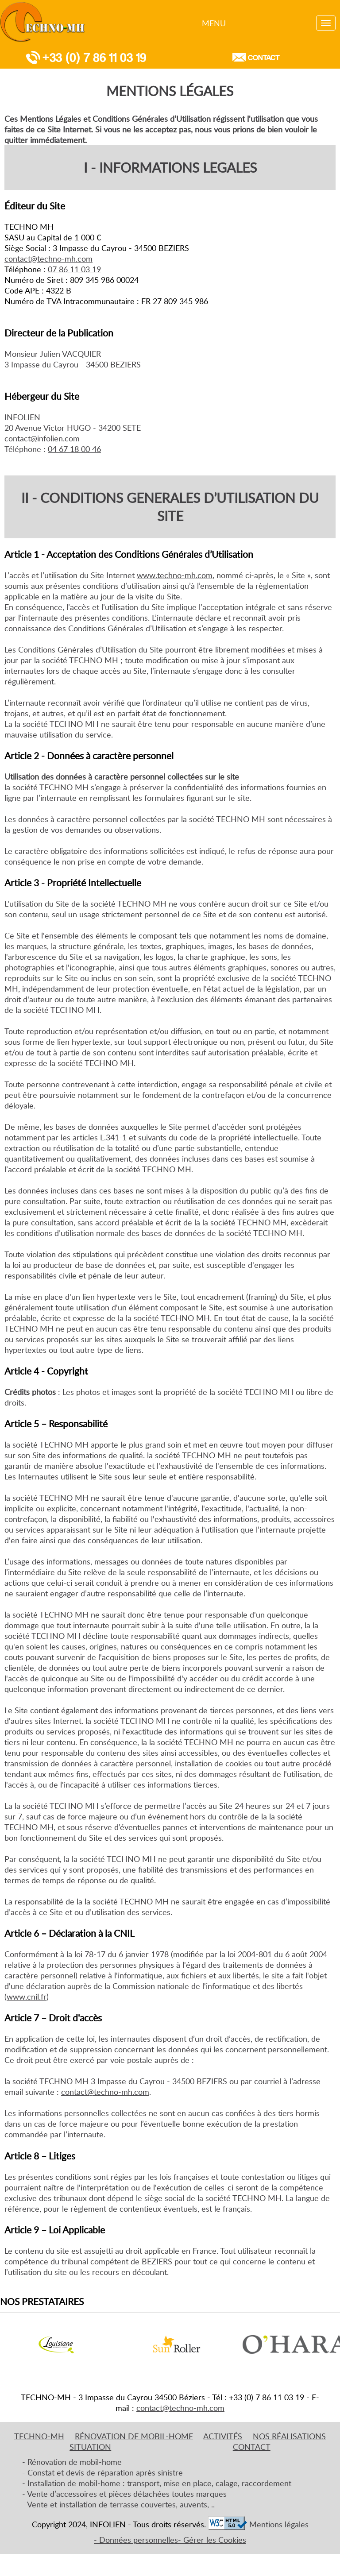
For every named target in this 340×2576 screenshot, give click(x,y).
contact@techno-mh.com (48, 258)
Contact (255, 57)
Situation (90, 2446)
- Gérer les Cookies (212, 2539)
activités (222, 2436)
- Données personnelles (136, 2539)
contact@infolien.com (42, 438)
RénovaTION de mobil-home (134, 2436)
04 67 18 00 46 (74, 449)
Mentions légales (279, 2524)
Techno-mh (39, 2436)
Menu (214, 23)
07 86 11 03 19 (74, 269)
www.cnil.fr (26, 1996)
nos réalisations (289, 2436)
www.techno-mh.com (174, 575)
